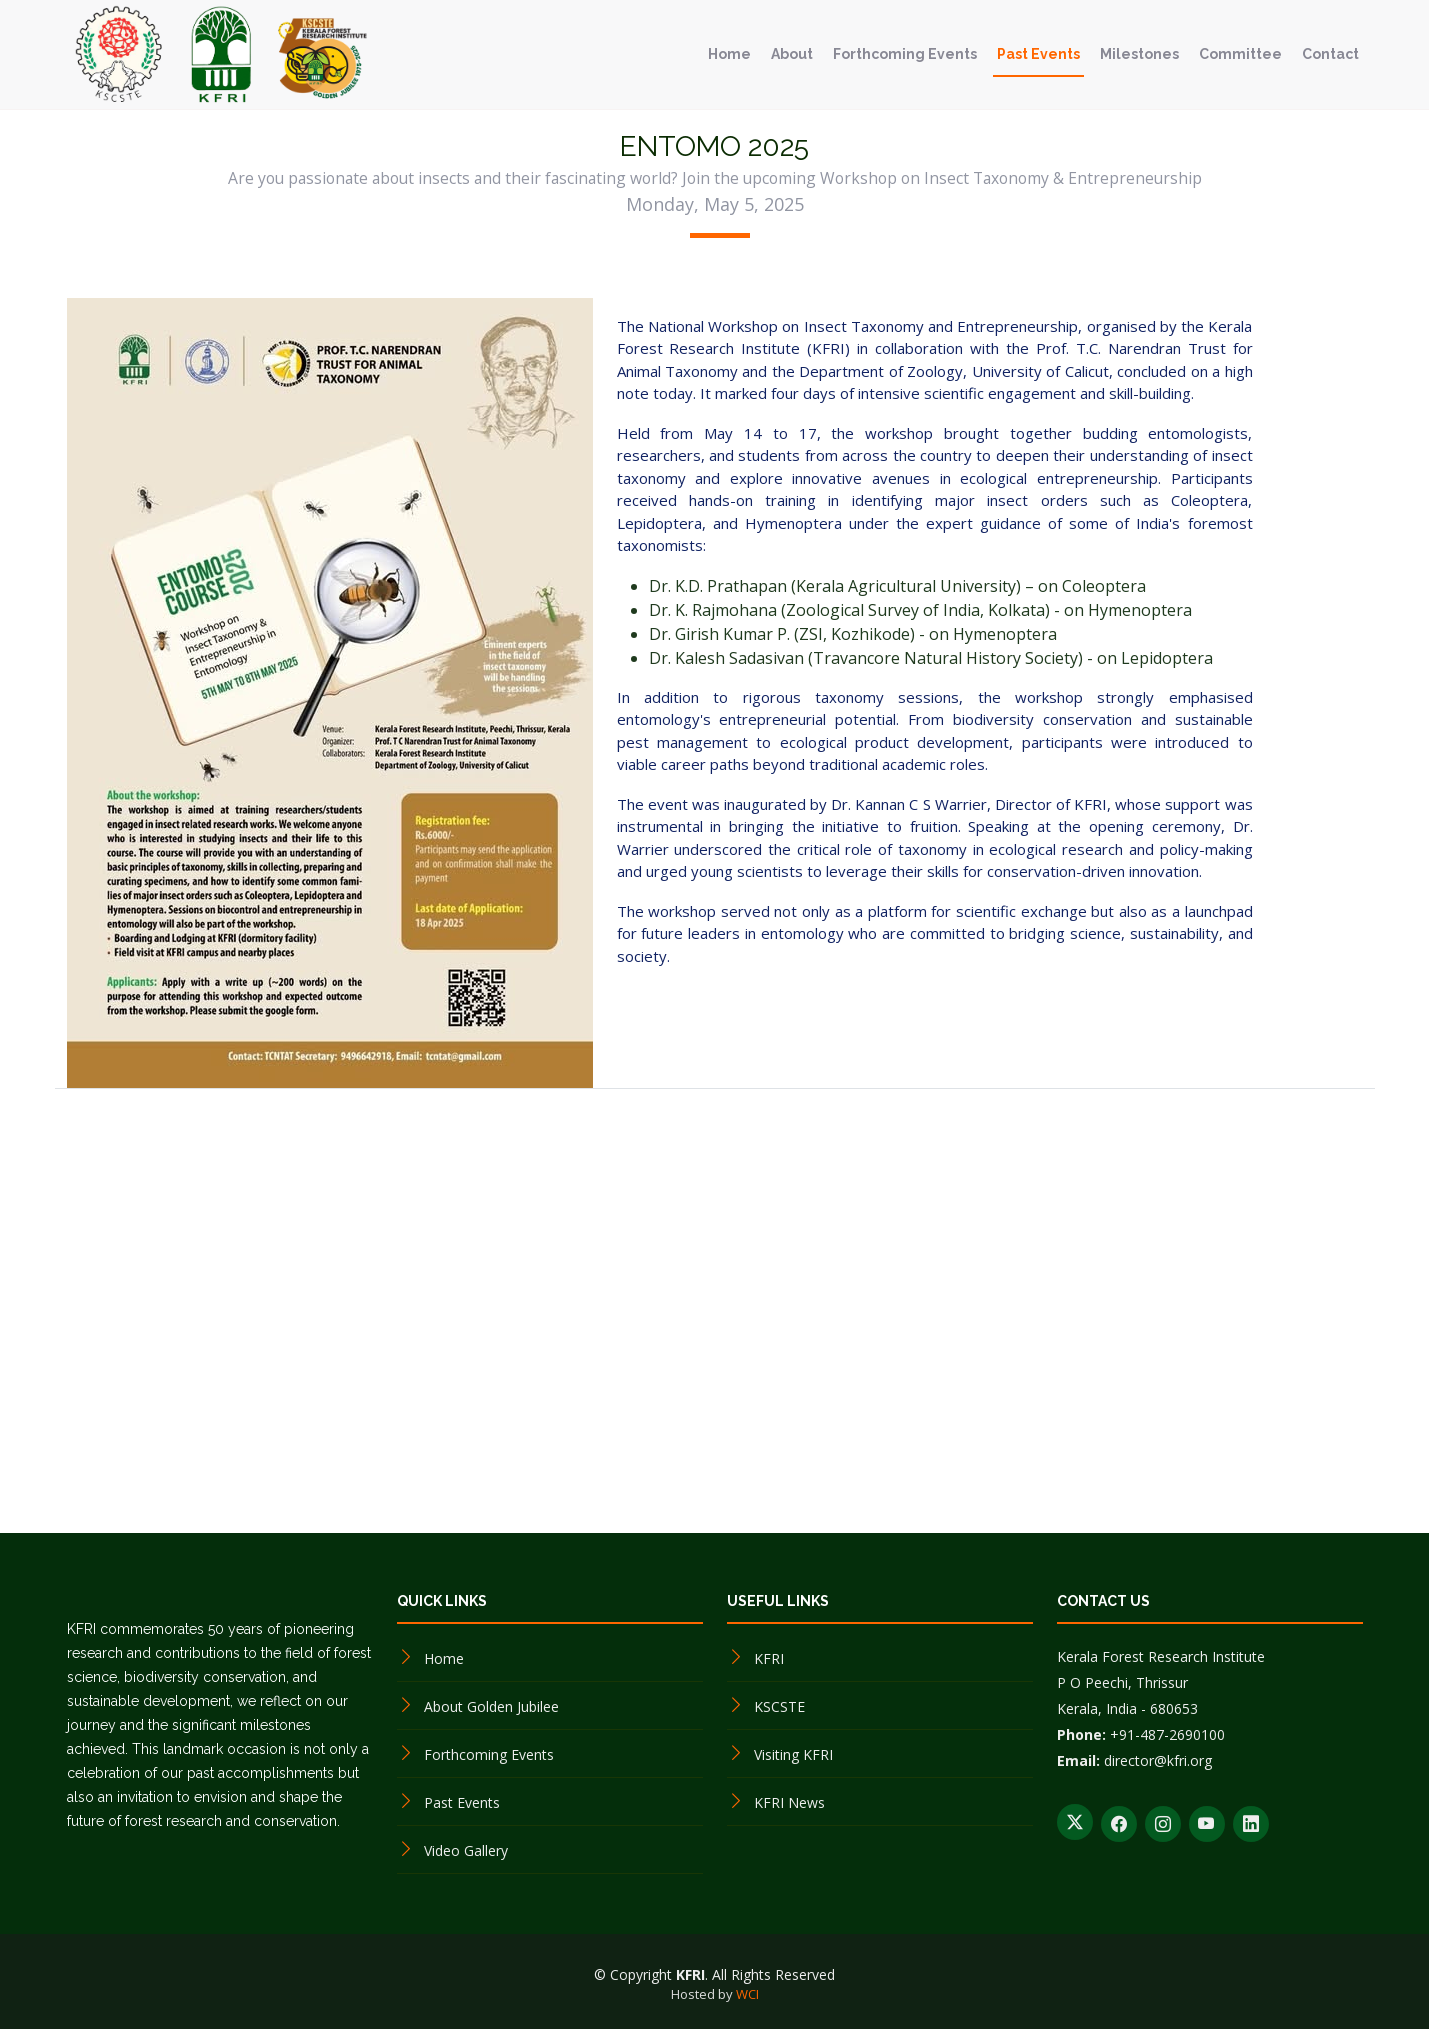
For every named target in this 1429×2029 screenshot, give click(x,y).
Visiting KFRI (793, 1754)
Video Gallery (466, 1850)
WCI (747, 1994)
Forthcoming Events (905, 54)
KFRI (769, 1658)
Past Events (1038, 54)
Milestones (1139, 54)
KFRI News (789, 1802)
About (792, 54)
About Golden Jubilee (491, 1706)
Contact (1330, 54)
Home (729, 54)
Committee (1240, 54)
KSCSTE (779, 1706)
